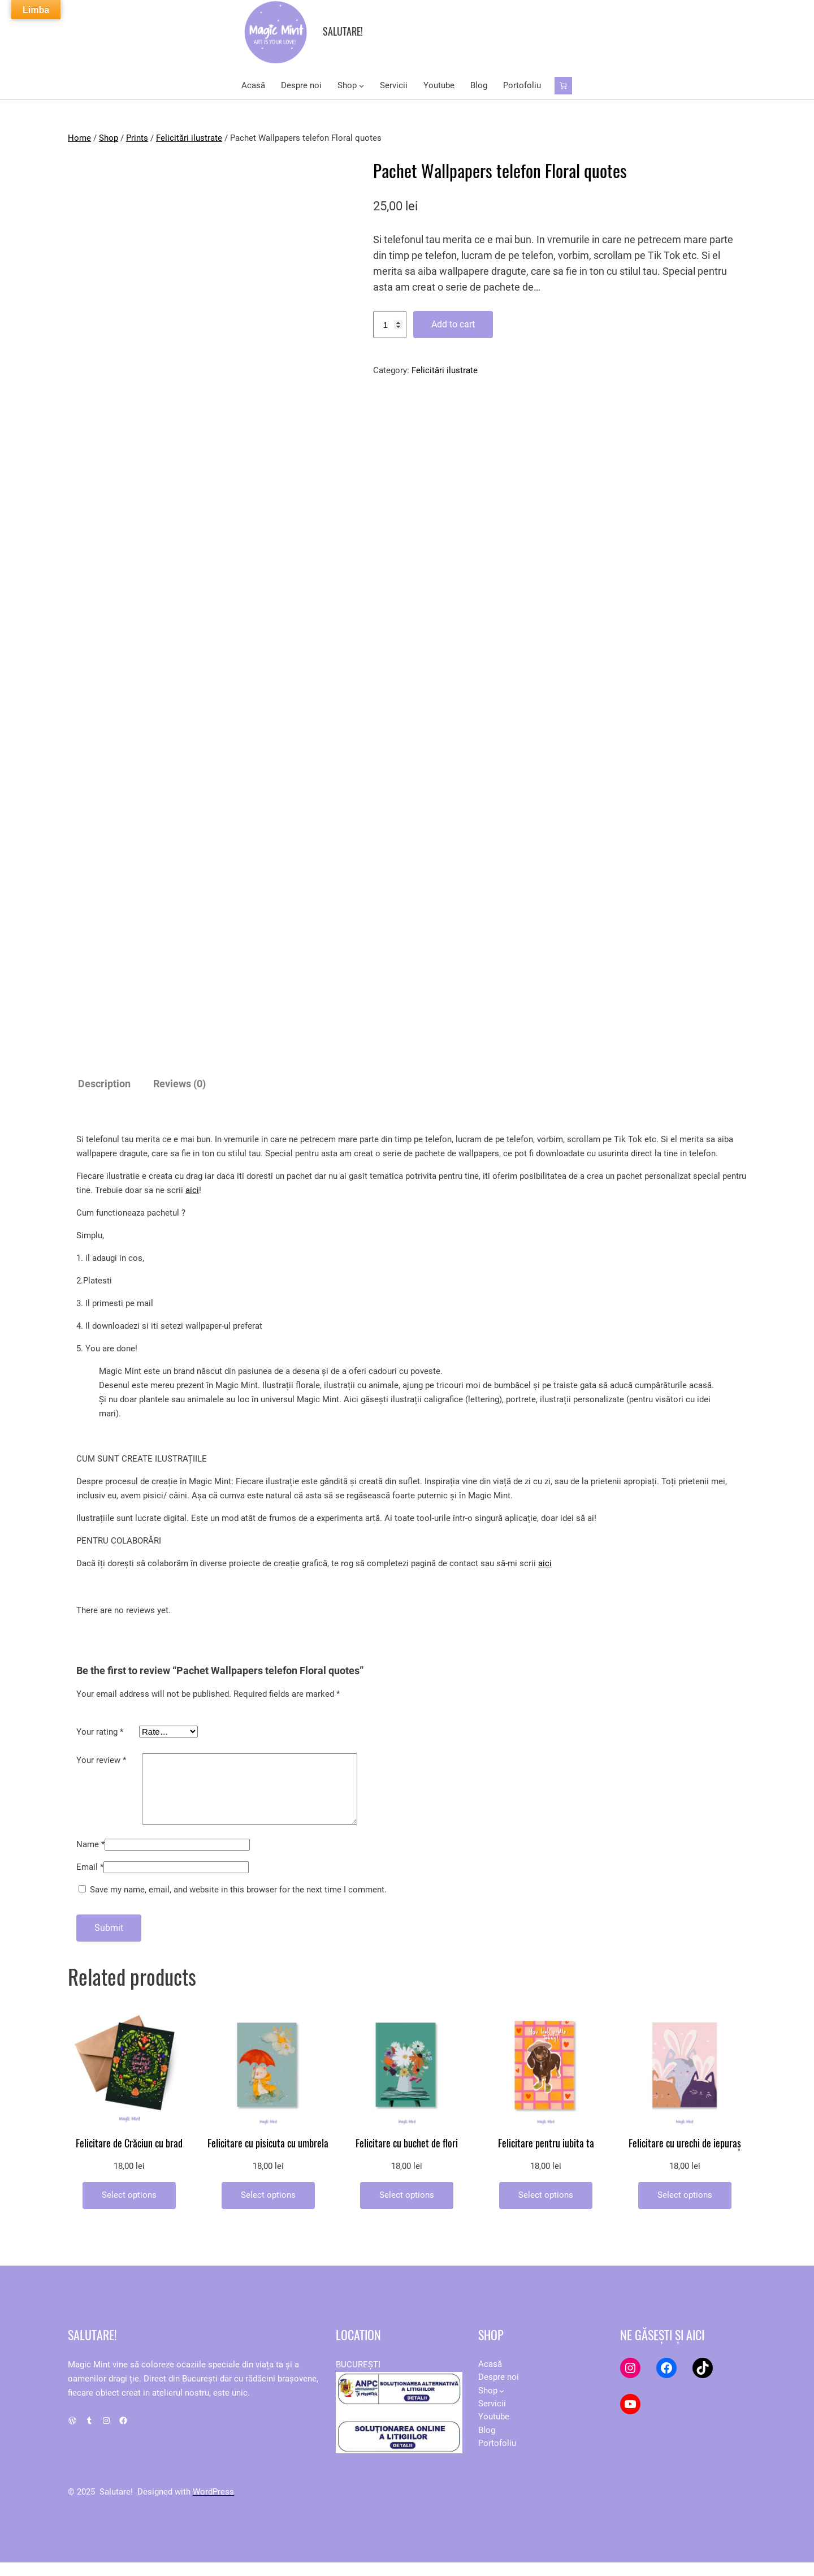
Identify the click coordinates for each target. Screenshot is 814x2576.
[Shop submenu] (361, 85)
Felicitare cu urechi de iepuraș (685, 2157)
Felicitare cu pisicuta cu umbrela (267, 2157)
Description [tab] (104, 1084)
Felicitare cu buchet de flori (407, 2157)
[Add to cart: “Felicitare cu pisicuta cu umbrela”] (268, 2208)
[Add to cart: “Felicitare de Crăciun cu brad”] (129, 2208)
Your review (101, 1760)
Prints (137, 138)
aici (192, 1190)
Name (90, 1858)
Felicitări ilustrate (189, 138)
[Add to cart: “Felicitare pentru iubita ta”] (545, 2208)
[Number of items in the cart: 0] (563, 85)
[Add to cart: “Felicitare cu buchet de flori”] (406, 2208)
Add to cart (453, 324)
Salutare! (343, 31)
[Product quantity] (389, 324)
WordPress (213, 2505)
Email (89, 1880)
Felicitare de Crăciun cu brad (129, 2157)
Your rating (99, 1732)
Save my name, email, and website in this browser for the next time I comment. (238, 1903)
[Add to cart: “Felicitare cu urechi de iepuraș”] (684, 2208)
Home (79, 138)
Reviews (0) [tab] (179, 1084)
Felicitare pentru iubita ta (546, 2157)
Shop (108, 138)
